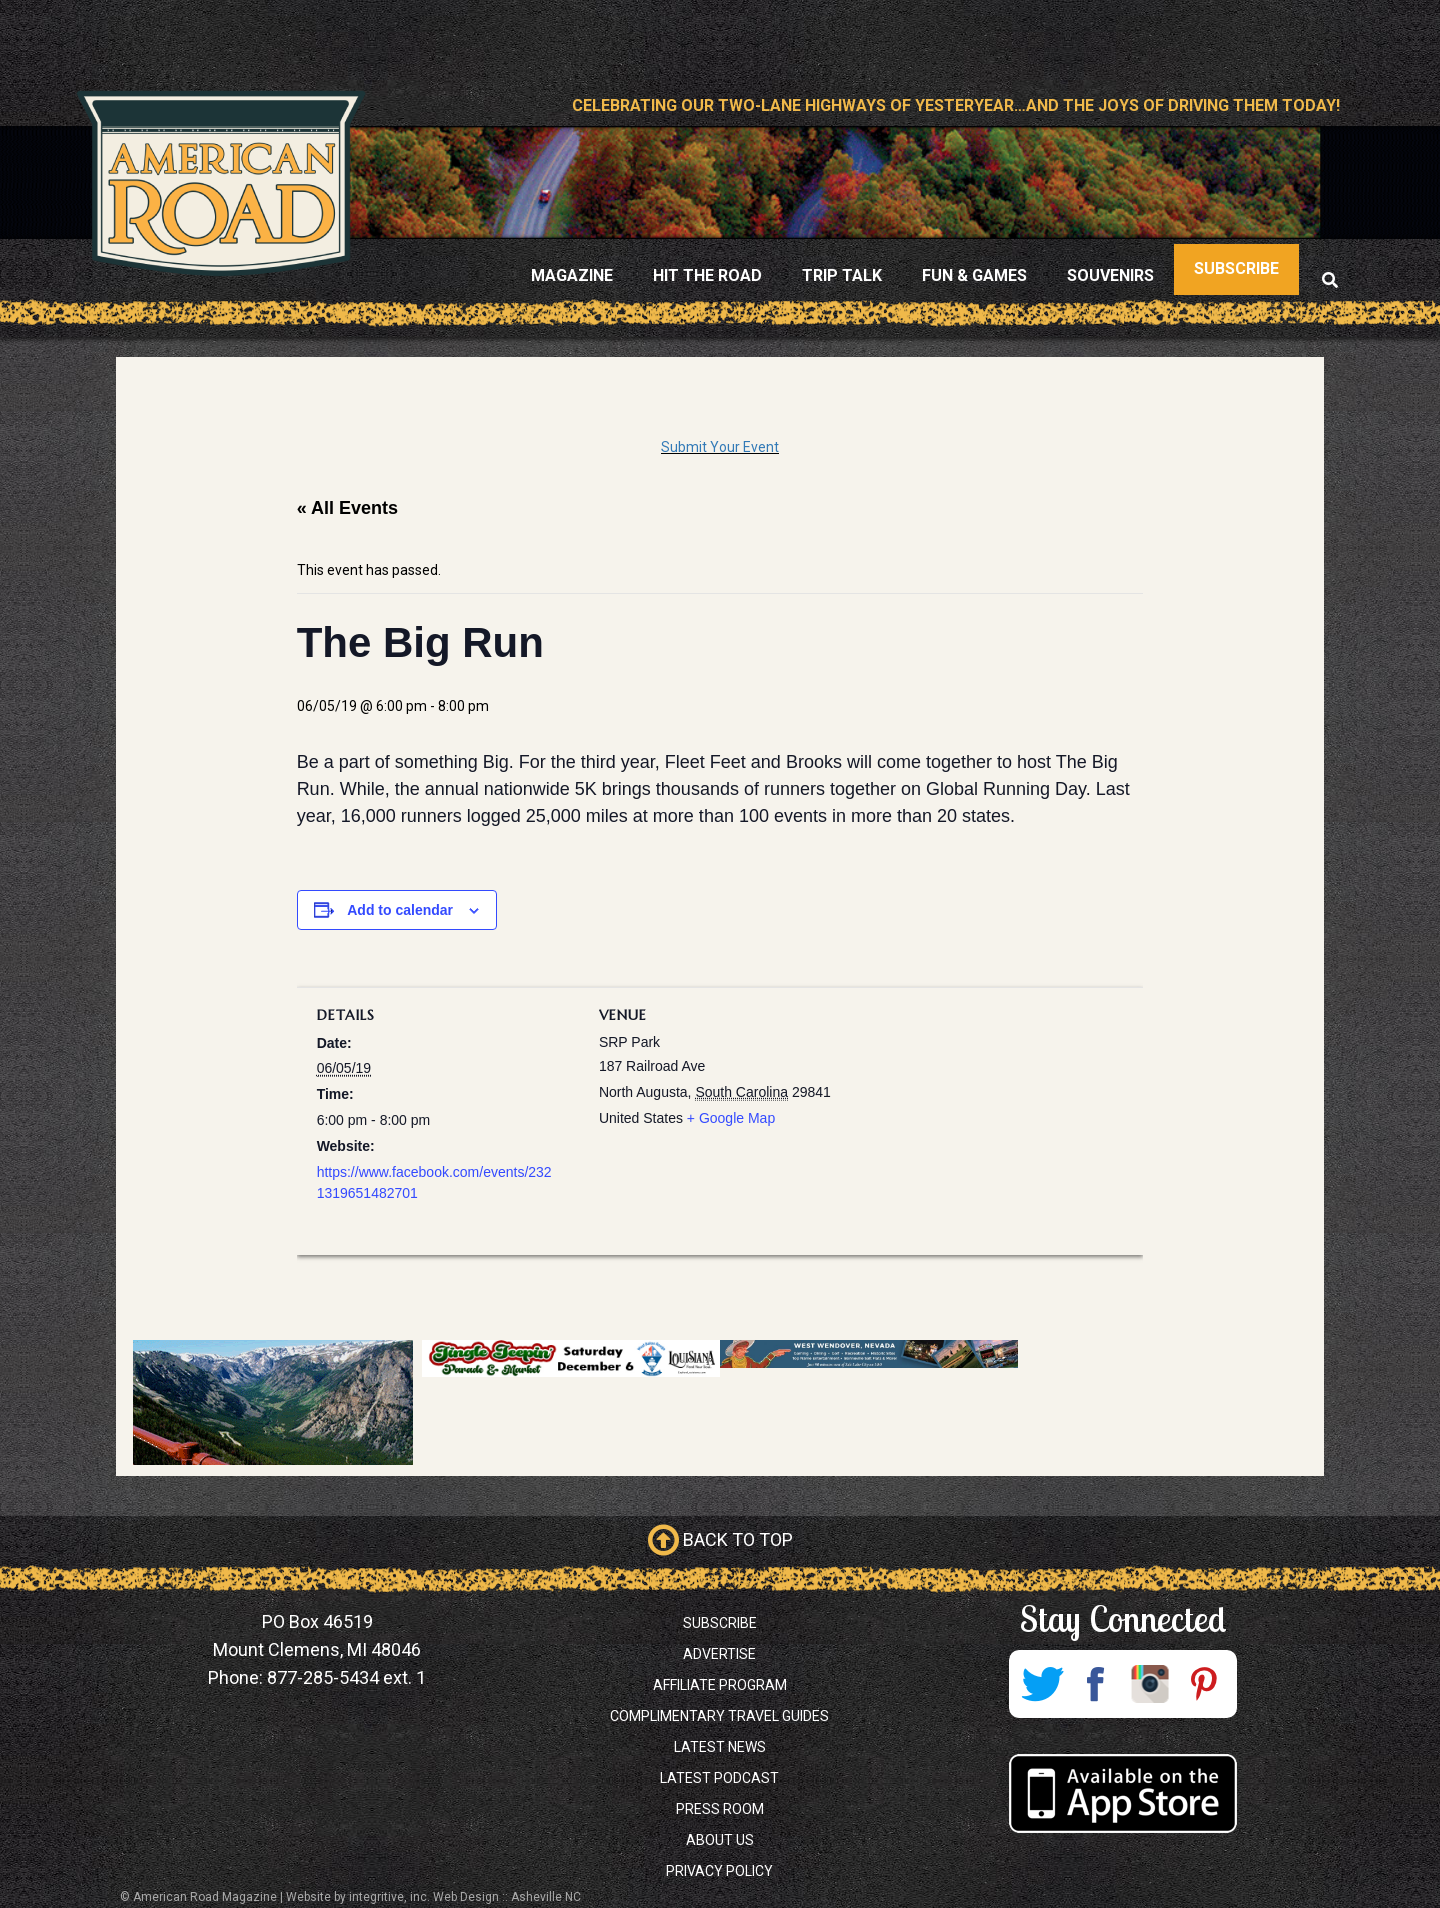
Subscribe (720, 1623)
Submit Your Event (720, 447)
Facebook (1096, 1684)
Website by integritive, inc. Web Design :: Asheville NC (433, 1897)
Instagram (1150, 1684)
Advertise (719, 1654)
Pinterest (1204, 1684)
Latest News (720, 1747)
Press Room (720, 1809)
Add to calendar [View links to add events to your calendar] (400, 910)
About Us (720, 1840)
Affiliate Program (720, 1685)
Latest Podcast (719, 1778)
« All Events (347, 508)
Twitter (1042, 1684)
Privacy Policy (719, 1871)
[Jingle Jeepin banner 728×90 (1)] (571, 1358)
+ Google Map (731, 1118)
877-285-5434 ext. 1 (346, 1677)
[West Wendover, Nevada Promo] (869, 1354)
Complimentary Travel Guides (719, 1716)
